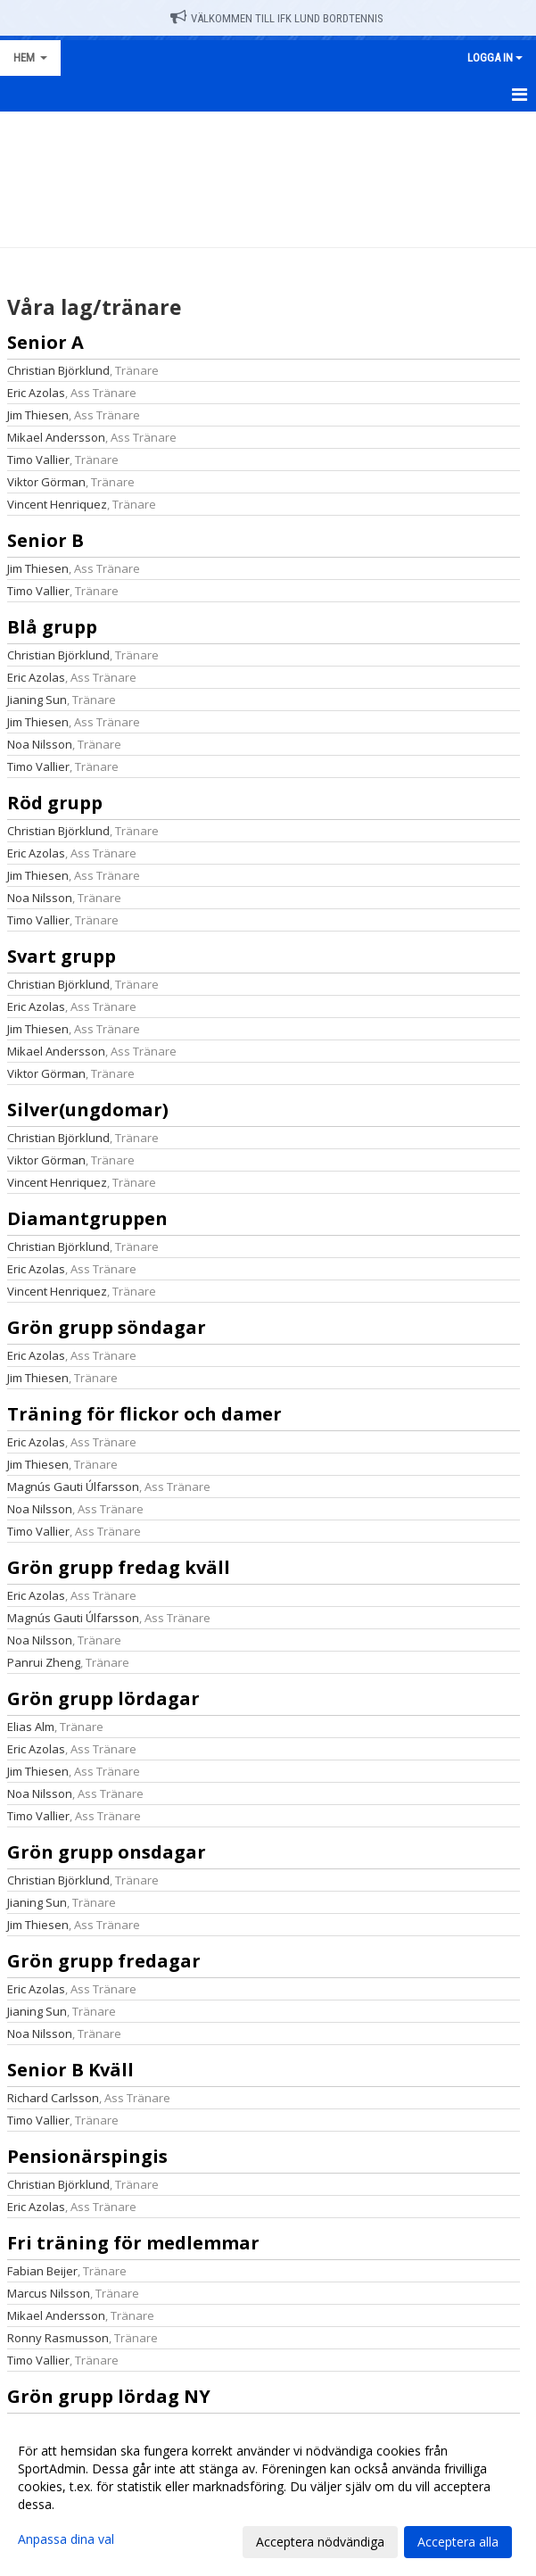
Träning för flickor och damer (144, 1414)
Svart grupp (61, 956)
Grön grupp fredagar (104, 1961)
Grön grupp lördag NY (108, 2396)
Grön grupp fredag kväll (118, 1567)
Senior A (45, 342)
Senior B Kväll (70, 2070)
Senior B (45, 540)
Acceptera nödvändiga (320, 2541)
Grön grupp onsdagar (106, 1852)
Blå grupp (52, 627)
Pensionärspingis (87, 2156)
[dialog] (268, 2495)
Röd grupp (55, 803)
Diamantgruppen (87, 1218)
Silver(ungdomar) (88, 1109)
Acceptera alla (458, 2541)
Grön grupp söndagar (106, 1327)
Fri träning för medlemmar (133, 2243)
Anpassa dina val (66, 2539)
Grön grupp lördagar (103, 1698)
